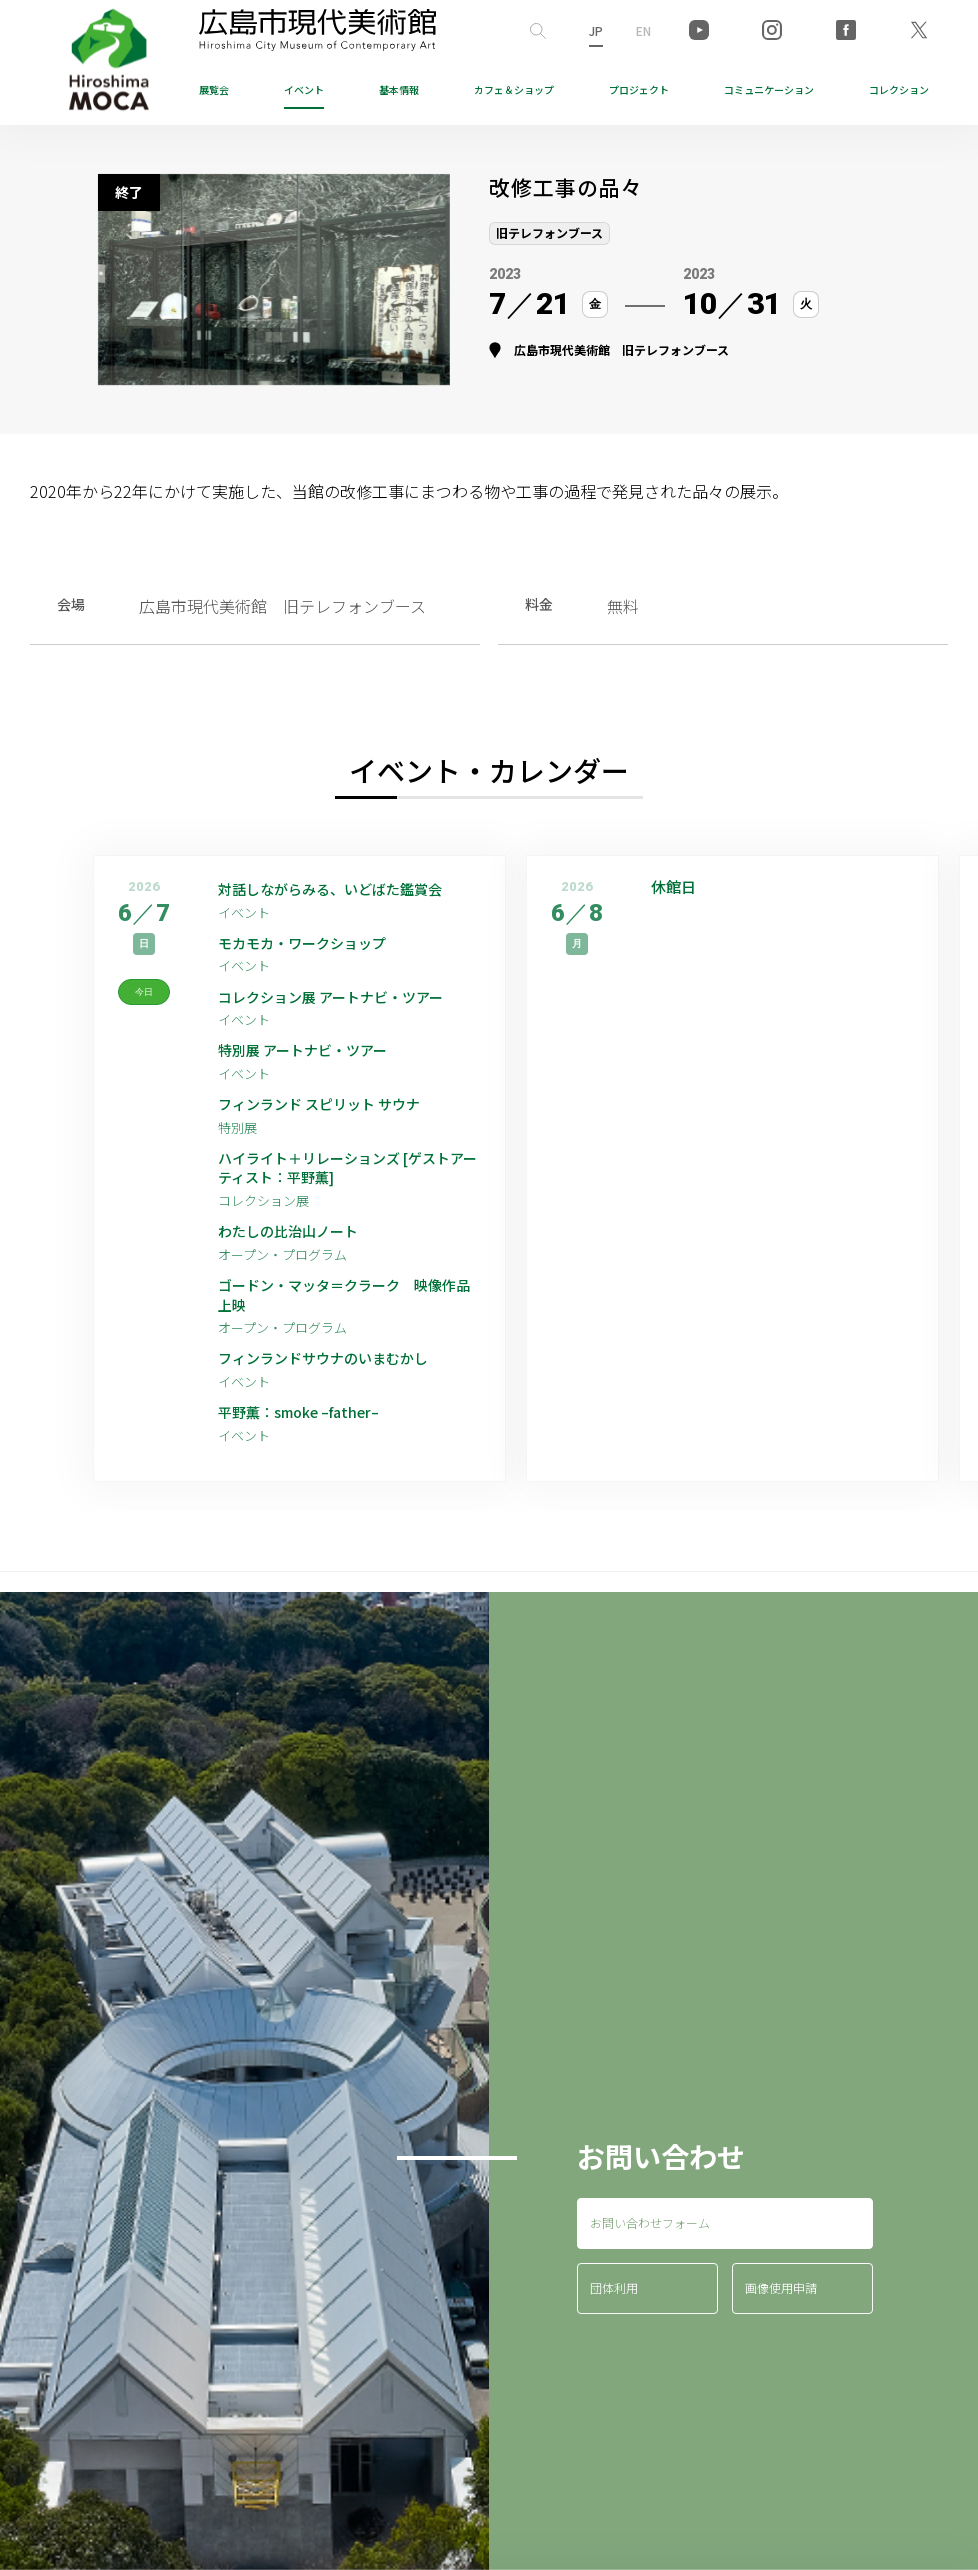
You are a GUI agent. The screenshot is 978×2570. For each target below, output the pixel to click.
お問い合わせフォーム (650, 2255)
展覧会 (214, 89)
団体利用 (614, 2321)
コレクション (899, 89)
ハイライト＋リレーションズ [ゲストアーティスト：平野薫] (343, 1185)
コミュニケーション (769, 89)
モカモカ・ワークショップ (314, 948)
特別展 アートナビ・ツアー (323, 1061)
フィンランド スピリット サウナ (334, 1117)
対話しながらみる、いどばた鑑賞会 (346, 891)
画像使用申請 (781, 2321)
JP (596, 30)
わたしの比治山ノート (298, 1253)
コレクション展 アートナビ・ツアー (349, 1004)
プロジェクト (639, 89)
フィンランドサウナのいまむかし (338, 1388)
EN (643, 30)
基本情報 (399, 89)
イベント (304, 89)
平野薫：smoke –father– (309, 1445)
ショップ (514, 89)
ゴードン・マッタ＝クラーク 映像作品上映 (346, 1320)
